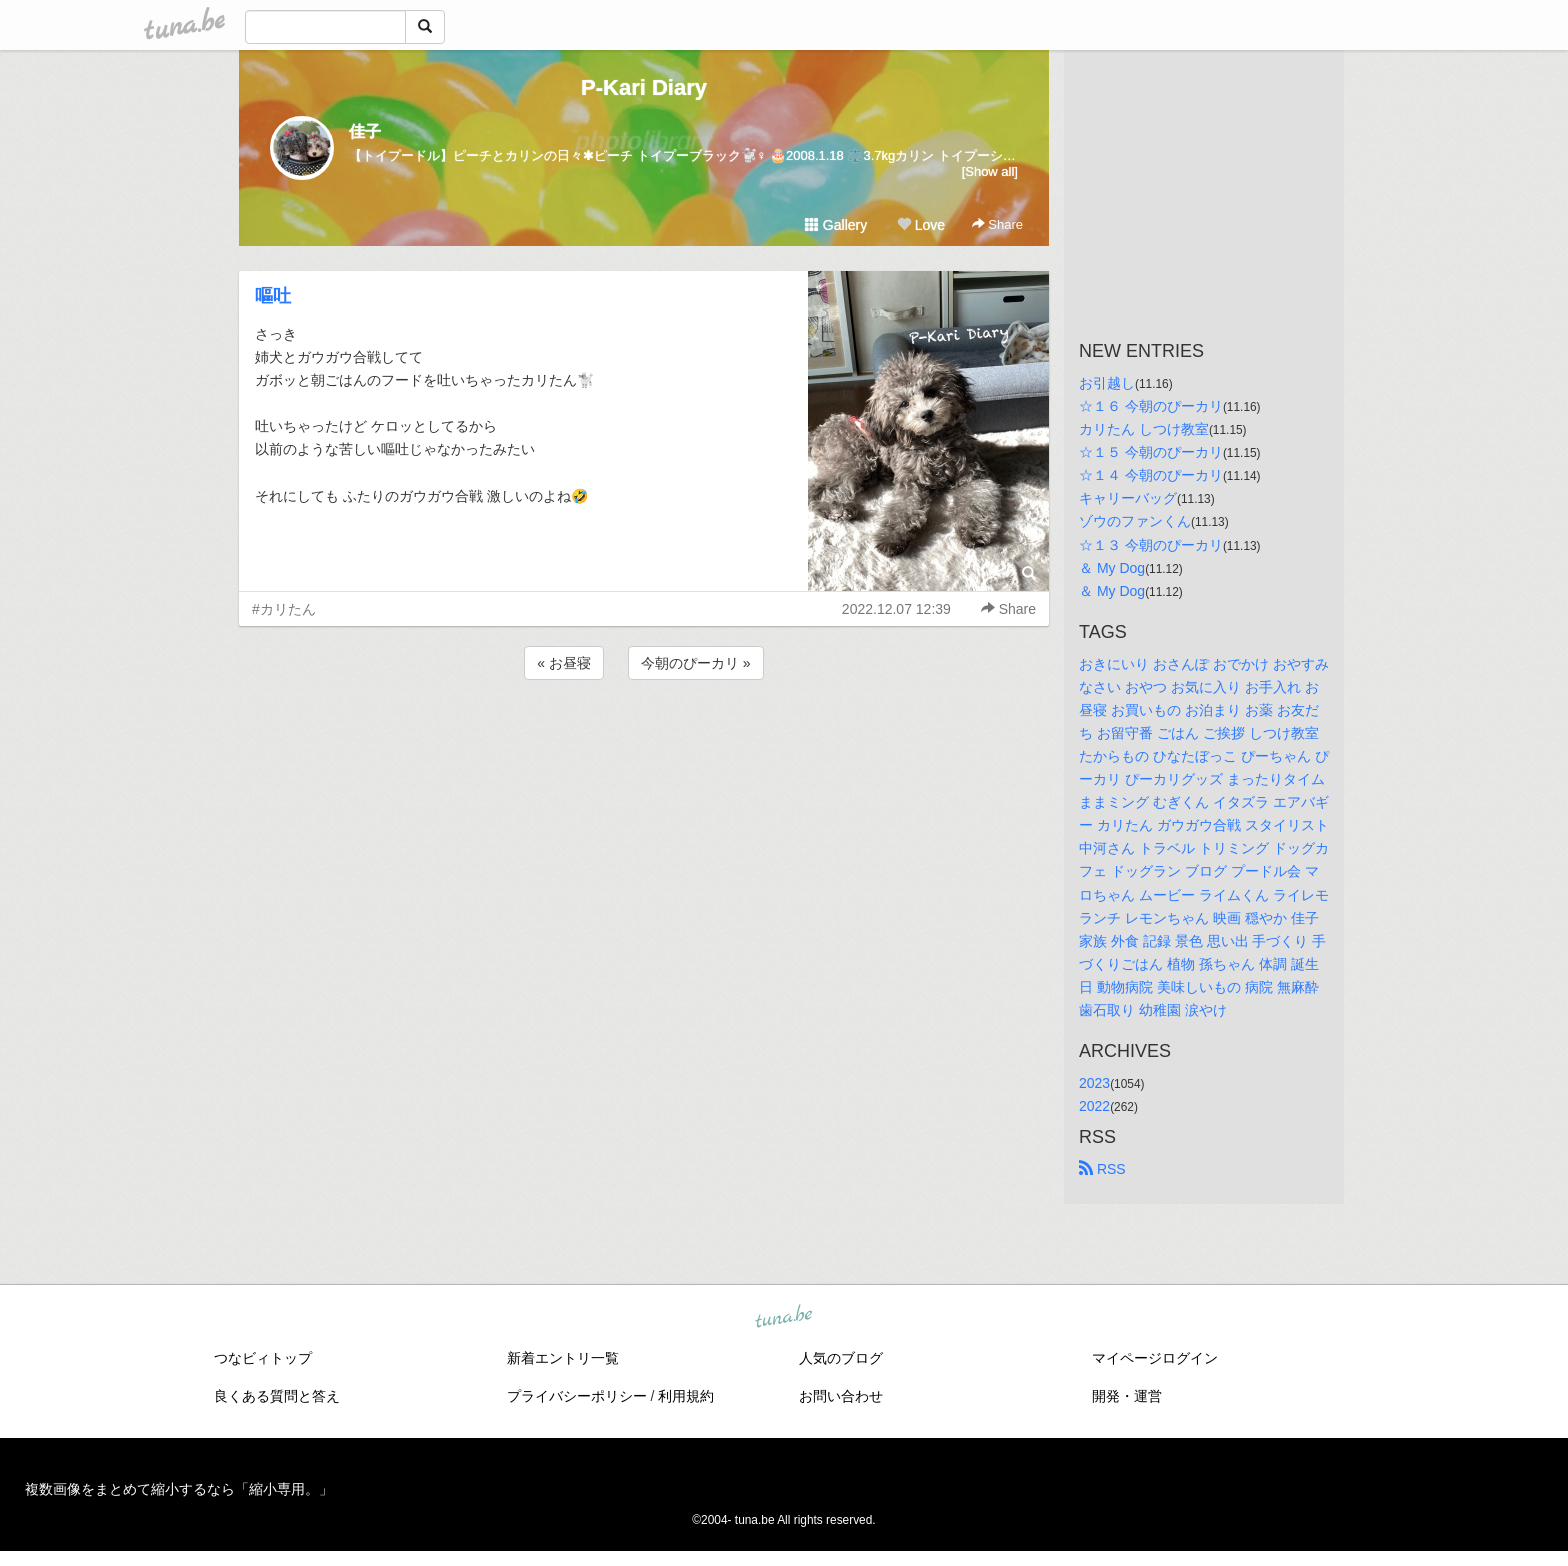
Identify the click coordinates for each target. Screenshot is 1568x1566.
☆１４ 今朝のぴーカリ (1151, 475)
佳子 (365, 131)
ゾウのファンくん (1135, 521)
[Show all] (990, 171)
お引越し (1107, 383)
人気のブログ (841, 1358)
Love (921, 225)
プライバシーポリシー (577, 1396)
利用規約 (686, 1396)
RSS (1102, 1169)
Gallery (836, 225)
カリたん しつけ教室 (1144, 429)
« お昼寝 (564, 663)
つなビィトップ (263, 1358)
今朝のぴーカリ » (696, 663)
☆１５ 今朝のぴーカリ (1151, 452)
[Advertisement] (644, 738)
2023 (1094, 1083)
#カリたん (284, 609)
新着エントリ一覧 (563, 1358)
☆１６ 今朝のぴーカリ (1151, 406)
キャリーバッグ (1128, 498)
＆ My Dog (1112, 568)
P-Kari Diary (644, 87)
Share (997, 224)
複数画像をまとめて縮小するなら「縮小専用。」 (179, 1489)
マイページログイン (1155, 1358)
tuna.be (783, 1318)
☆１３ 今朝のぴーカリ (1151, 545)
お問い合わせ (841, 1396)
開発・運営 (1127, 1396)
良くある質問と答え (277, 1396)
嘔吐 (273, 296)
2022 (1094, 1106)
